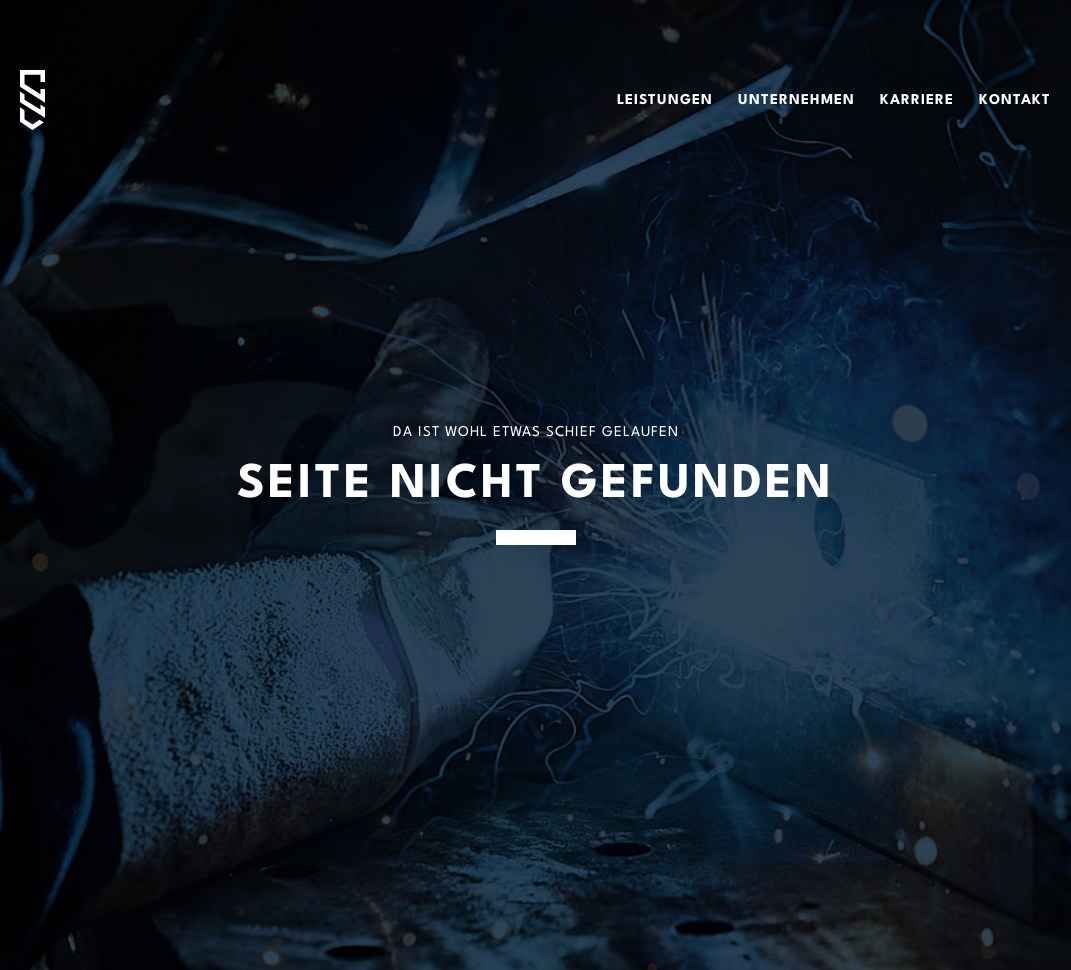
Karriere (917, 100)
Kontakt (1015, 100)
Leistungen (665, 100)
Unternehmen (796, 100)
